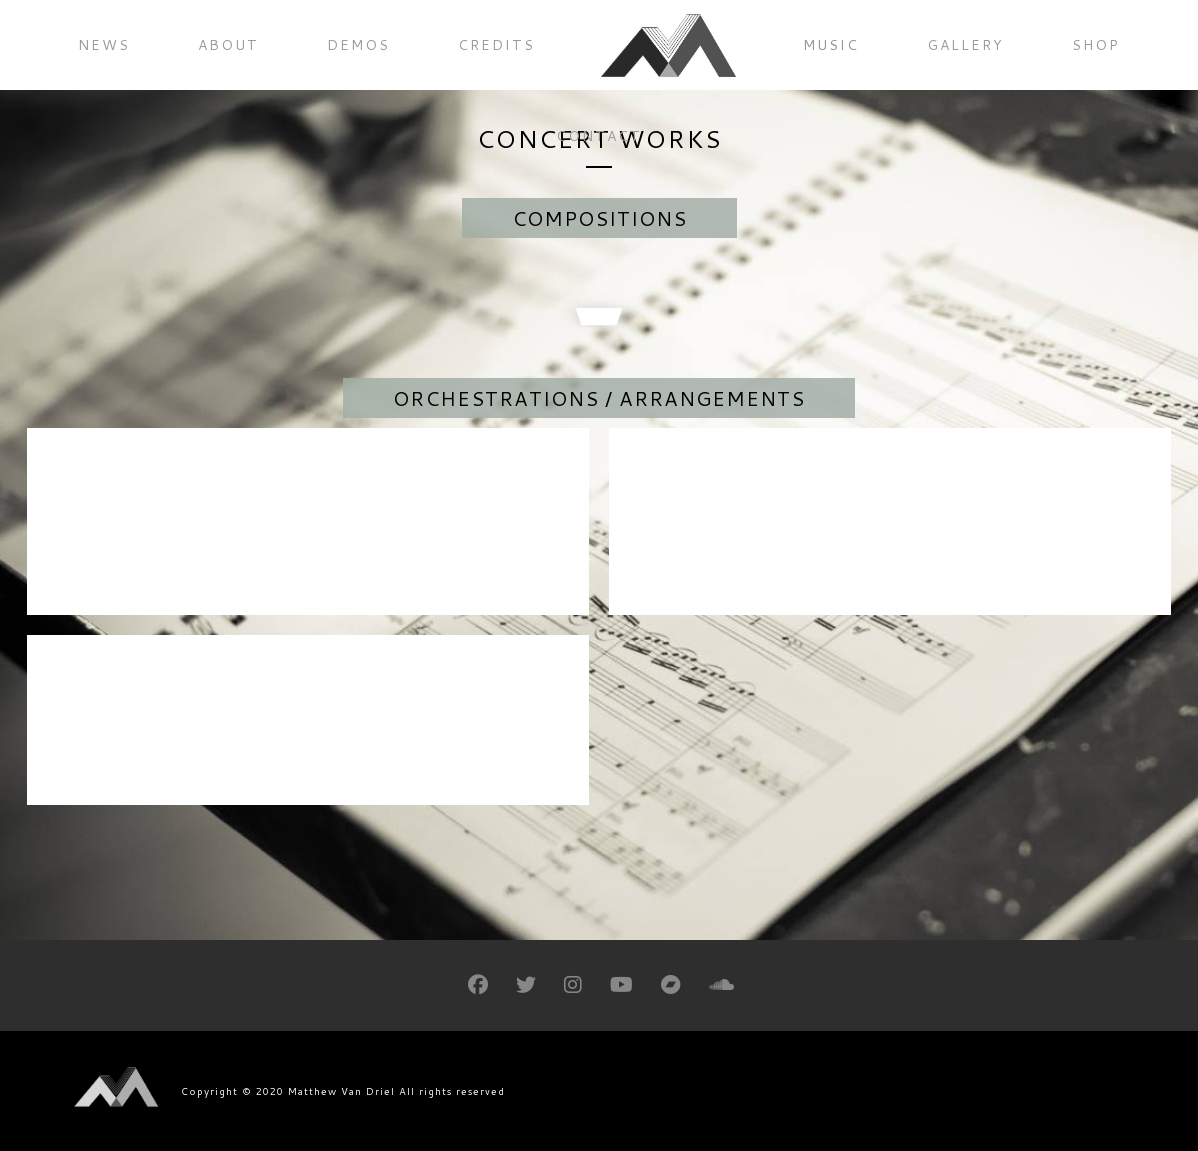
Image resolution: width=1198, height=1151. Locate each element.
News (104, 45)
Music (831, 45)
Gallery (965, 45)
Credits (496, 45)
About (228, 45)
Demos (358, 45)
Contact (599, 136)
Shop (1096, 45)
